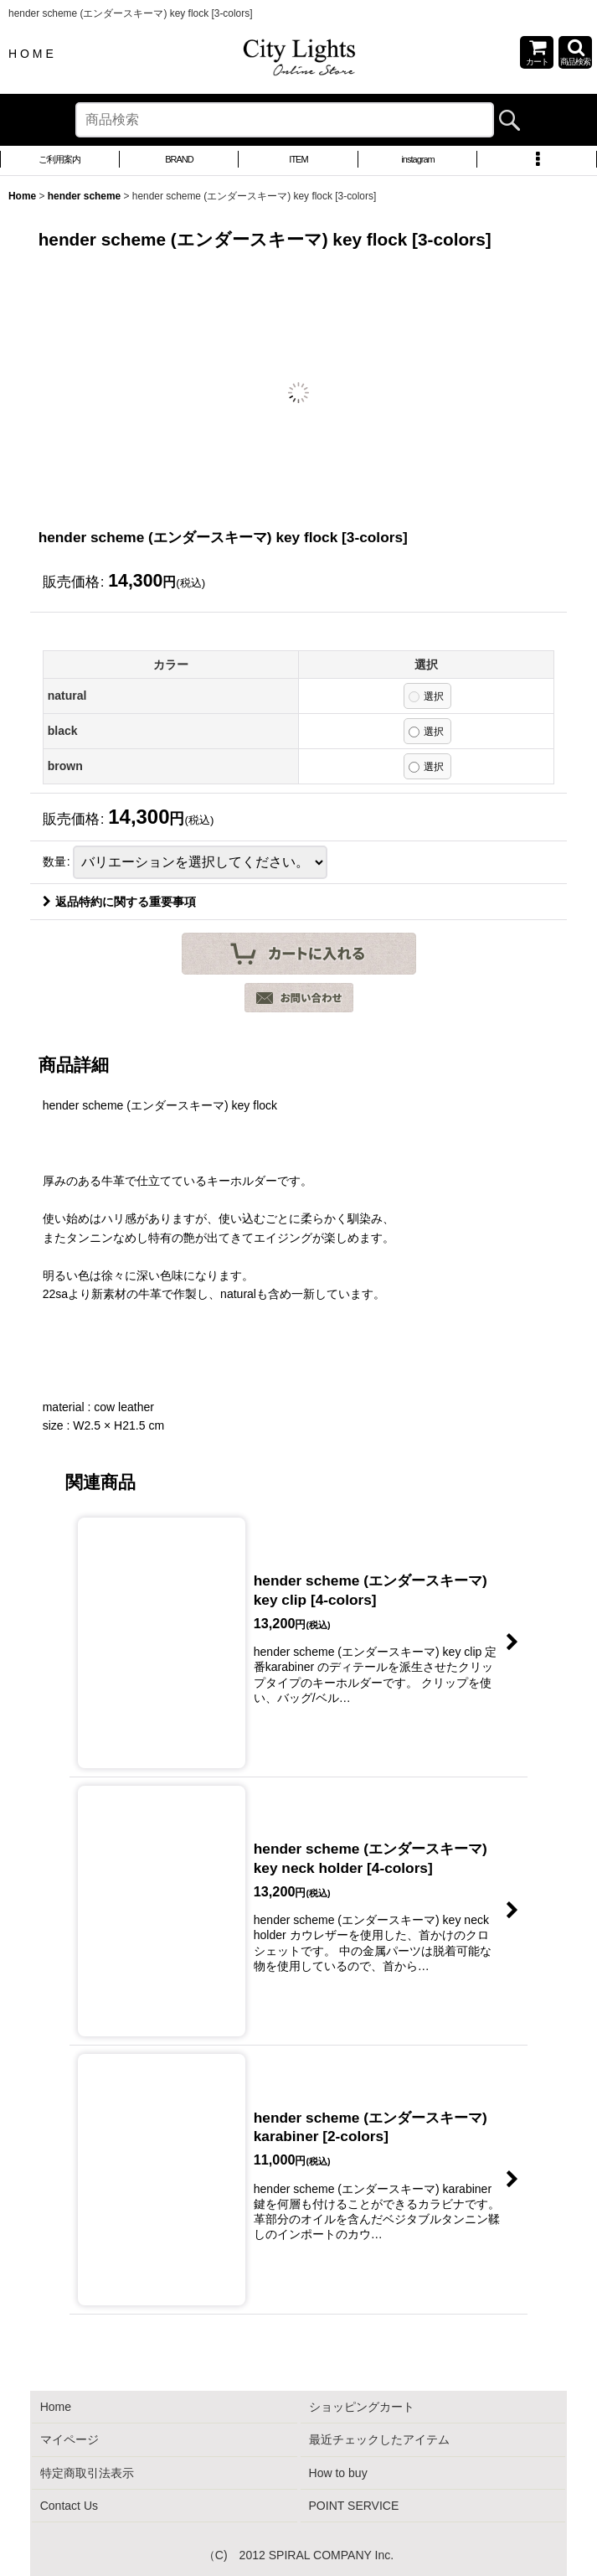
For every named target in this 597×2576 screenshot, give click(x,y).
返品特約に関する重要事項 (119, 901)
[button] (575, 52)
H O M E (31, 53)
